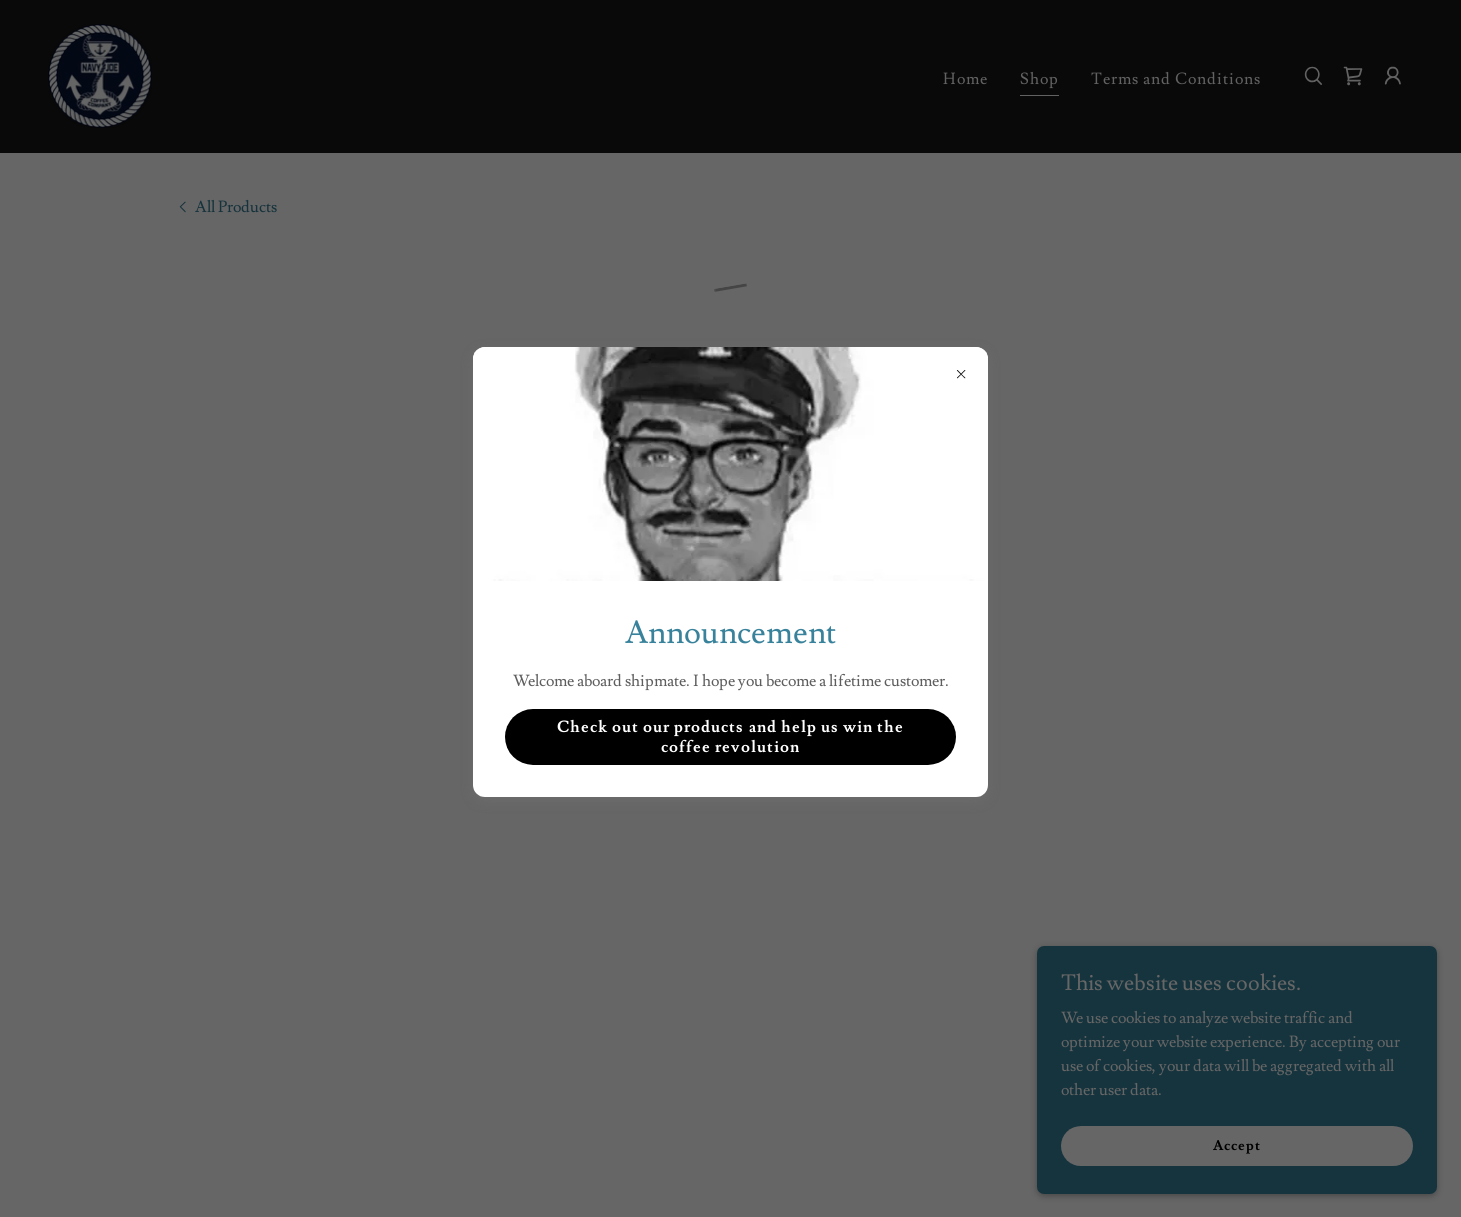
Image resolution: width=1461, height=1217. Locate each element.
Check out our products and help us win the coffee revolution (730, 737)
